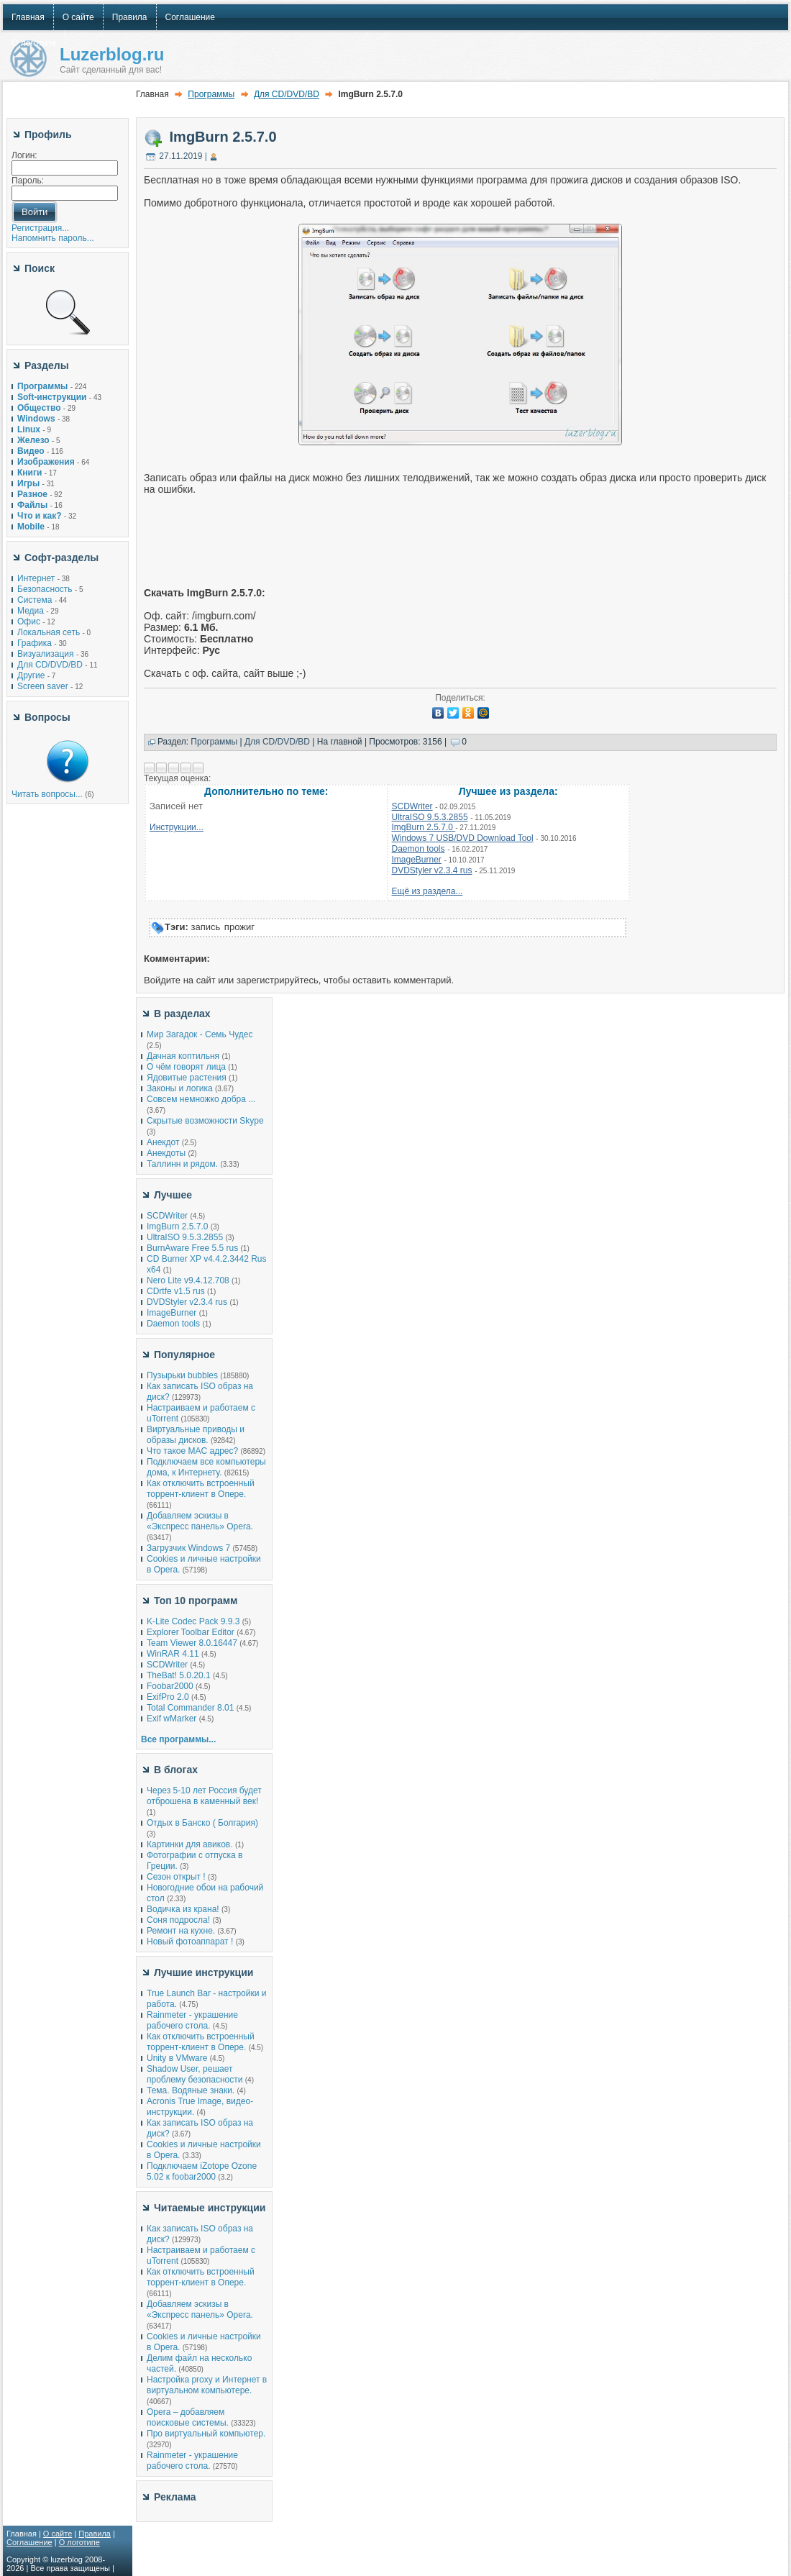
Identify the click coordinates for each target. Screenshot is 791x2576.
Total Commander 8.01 (190, 1708)
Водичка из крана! (183, 1909)
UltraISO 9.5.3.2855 (430, 817)
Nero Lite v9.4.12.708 (189, 1280)
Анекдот (163, 1142)
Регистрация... (40, 228)
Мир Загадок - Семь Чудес (199, 1034)
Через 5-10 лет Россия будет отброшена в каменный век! (204, 1795)
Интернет (36, 578)
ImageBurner (417, 860)
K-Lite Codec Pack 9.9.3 (193, 1621)
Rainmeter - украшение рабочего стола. (192, 2020)
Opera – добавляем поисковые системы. (188, 2417)
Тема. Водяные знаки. (190, 2090)
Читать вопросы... (47, 794)
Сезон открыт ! (176, 1877)
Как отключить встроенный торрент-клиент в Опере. (201, 1488)
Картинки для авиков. (190, 1844)
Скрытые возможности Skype (205, 1121)
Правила (94, 2533)
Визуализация (45, 654)
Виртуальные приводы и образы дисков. (195, 1434)
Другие (31, 675)
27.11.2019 (180, 156)
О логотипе (79, 2542)
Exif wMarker (171, 1718)
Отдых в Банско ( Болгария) (202, 1823)
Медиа (30, 611)
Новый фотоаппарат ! (190, 1941)
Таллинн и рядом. (182, 1164)
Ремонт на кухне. (181, 1931)
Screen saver (42, 686)
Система (34, 600)
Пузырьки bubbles (182, 1375)
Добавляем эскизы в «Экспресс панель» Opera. (200, 1521)
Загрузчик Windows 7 (188, 1548)
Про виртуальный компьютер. (206, 2434)
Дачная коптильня (183, 1056)
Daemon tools (418, 849)
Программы (211, 94)
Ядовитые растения (187, 1078)
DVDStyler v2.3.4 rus (432, 870)
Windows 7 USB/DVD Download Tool (463, 838)
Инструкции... (177, 827)
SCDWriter (412, 806)
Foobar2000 (170, 1686)
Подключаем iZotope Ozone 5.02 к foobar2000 (202, 2171)
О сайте (57, 2533)
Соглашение (29, 2542)
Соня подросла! (178, 1920)
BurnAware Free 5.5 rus (192, 1248)
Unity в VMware (178, 2058)
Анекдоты (166, 1153)
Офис (28, 621)
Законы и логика (180, 1088)
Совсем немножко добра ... (201, 1099)
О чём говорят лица (186, 1067)
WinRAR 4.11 (173, 1654)
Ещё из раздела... (427, 891)
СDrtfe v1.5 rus (176, 1291)
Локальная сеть (48, 632)
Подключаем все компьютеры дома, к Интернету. (206, 1467)
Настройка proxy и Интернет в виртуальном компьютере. (207, 2385)
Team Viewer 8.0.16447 (192, 1643)
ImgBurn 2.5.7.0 (223, 137)
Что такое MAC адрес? (192, 1451)
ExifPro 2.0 (168, 1697)
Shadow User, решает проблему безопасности (194, 2074)
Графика (34, 643)
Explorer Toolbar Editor (190, 1632)
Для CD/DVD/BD (50, 665)
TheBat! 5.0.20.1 (180, 1675)
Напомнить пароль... (53, 238)
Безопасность (45, 589)
